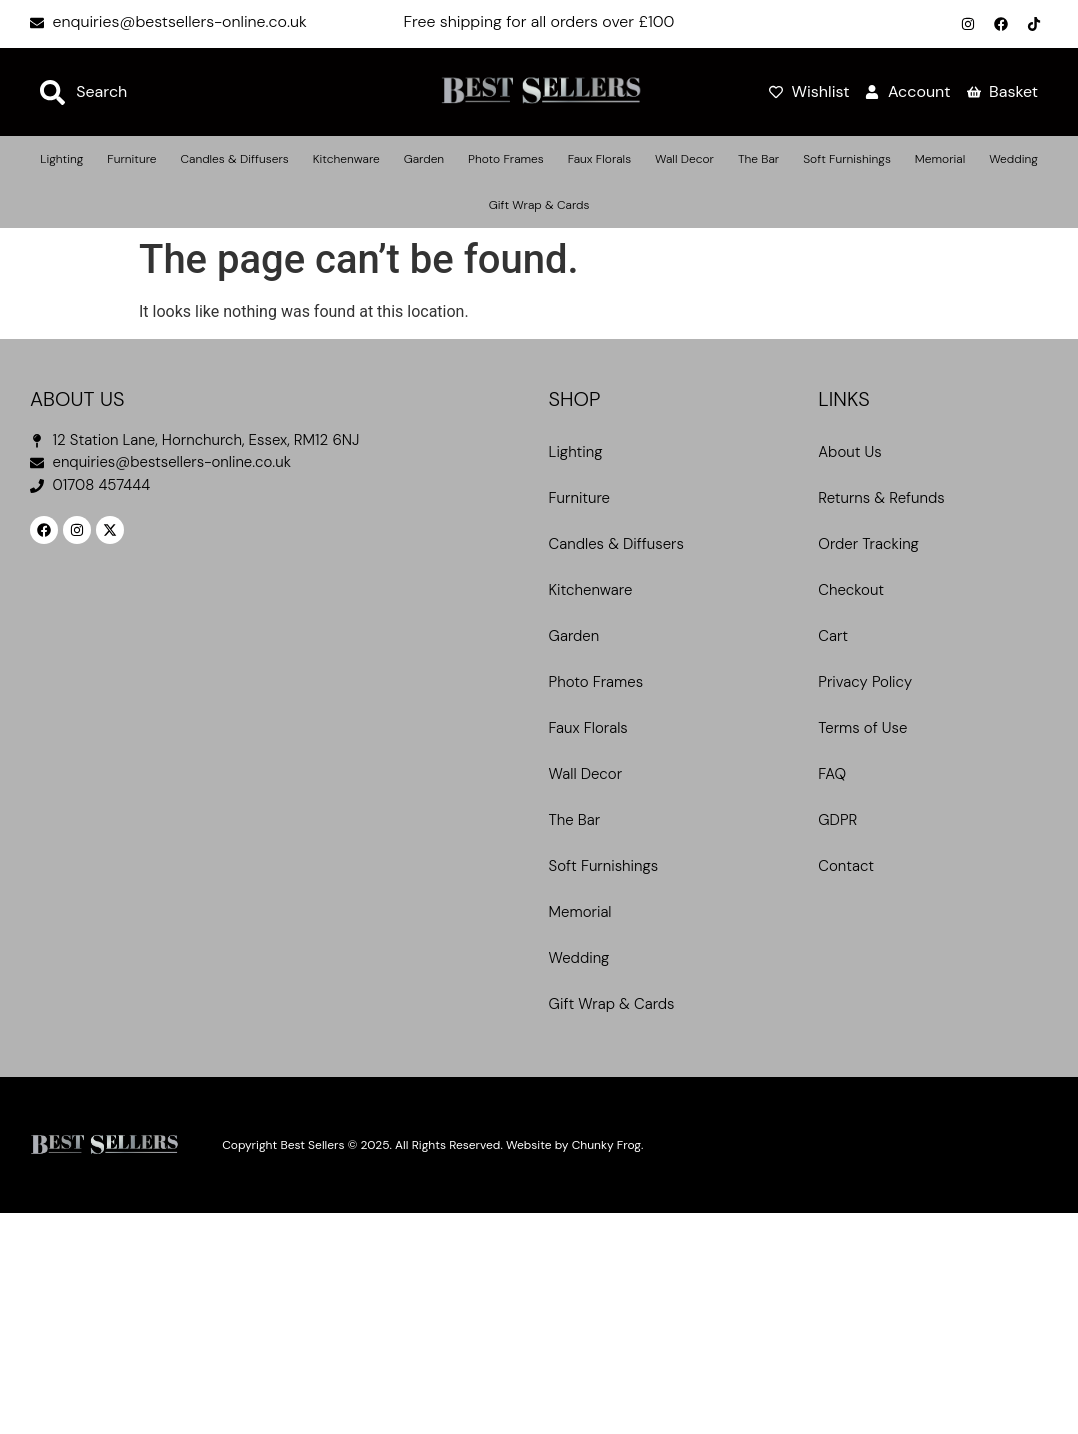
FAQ (832, 774)
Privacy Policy (865, 682)
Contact (846, 866)
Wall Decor (684, 159)
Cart (833, 636)
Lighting (61, 159)
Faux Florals (599, 159)
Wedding (1013, 159)
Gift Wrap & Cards (539, 205)
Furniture (131, 159)
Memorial (940, 159)
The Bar (758, 159)
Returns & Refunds (881, 498)
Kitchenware (346, 159)
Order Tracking (868, 544)
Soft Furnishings (847, 159)
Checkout (851, 590)
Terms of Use (862, 728)
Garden (424, 159)
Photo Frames (506, 159)
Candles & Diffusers (234, 159)
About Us (849, 452)
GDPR (837, 820)
